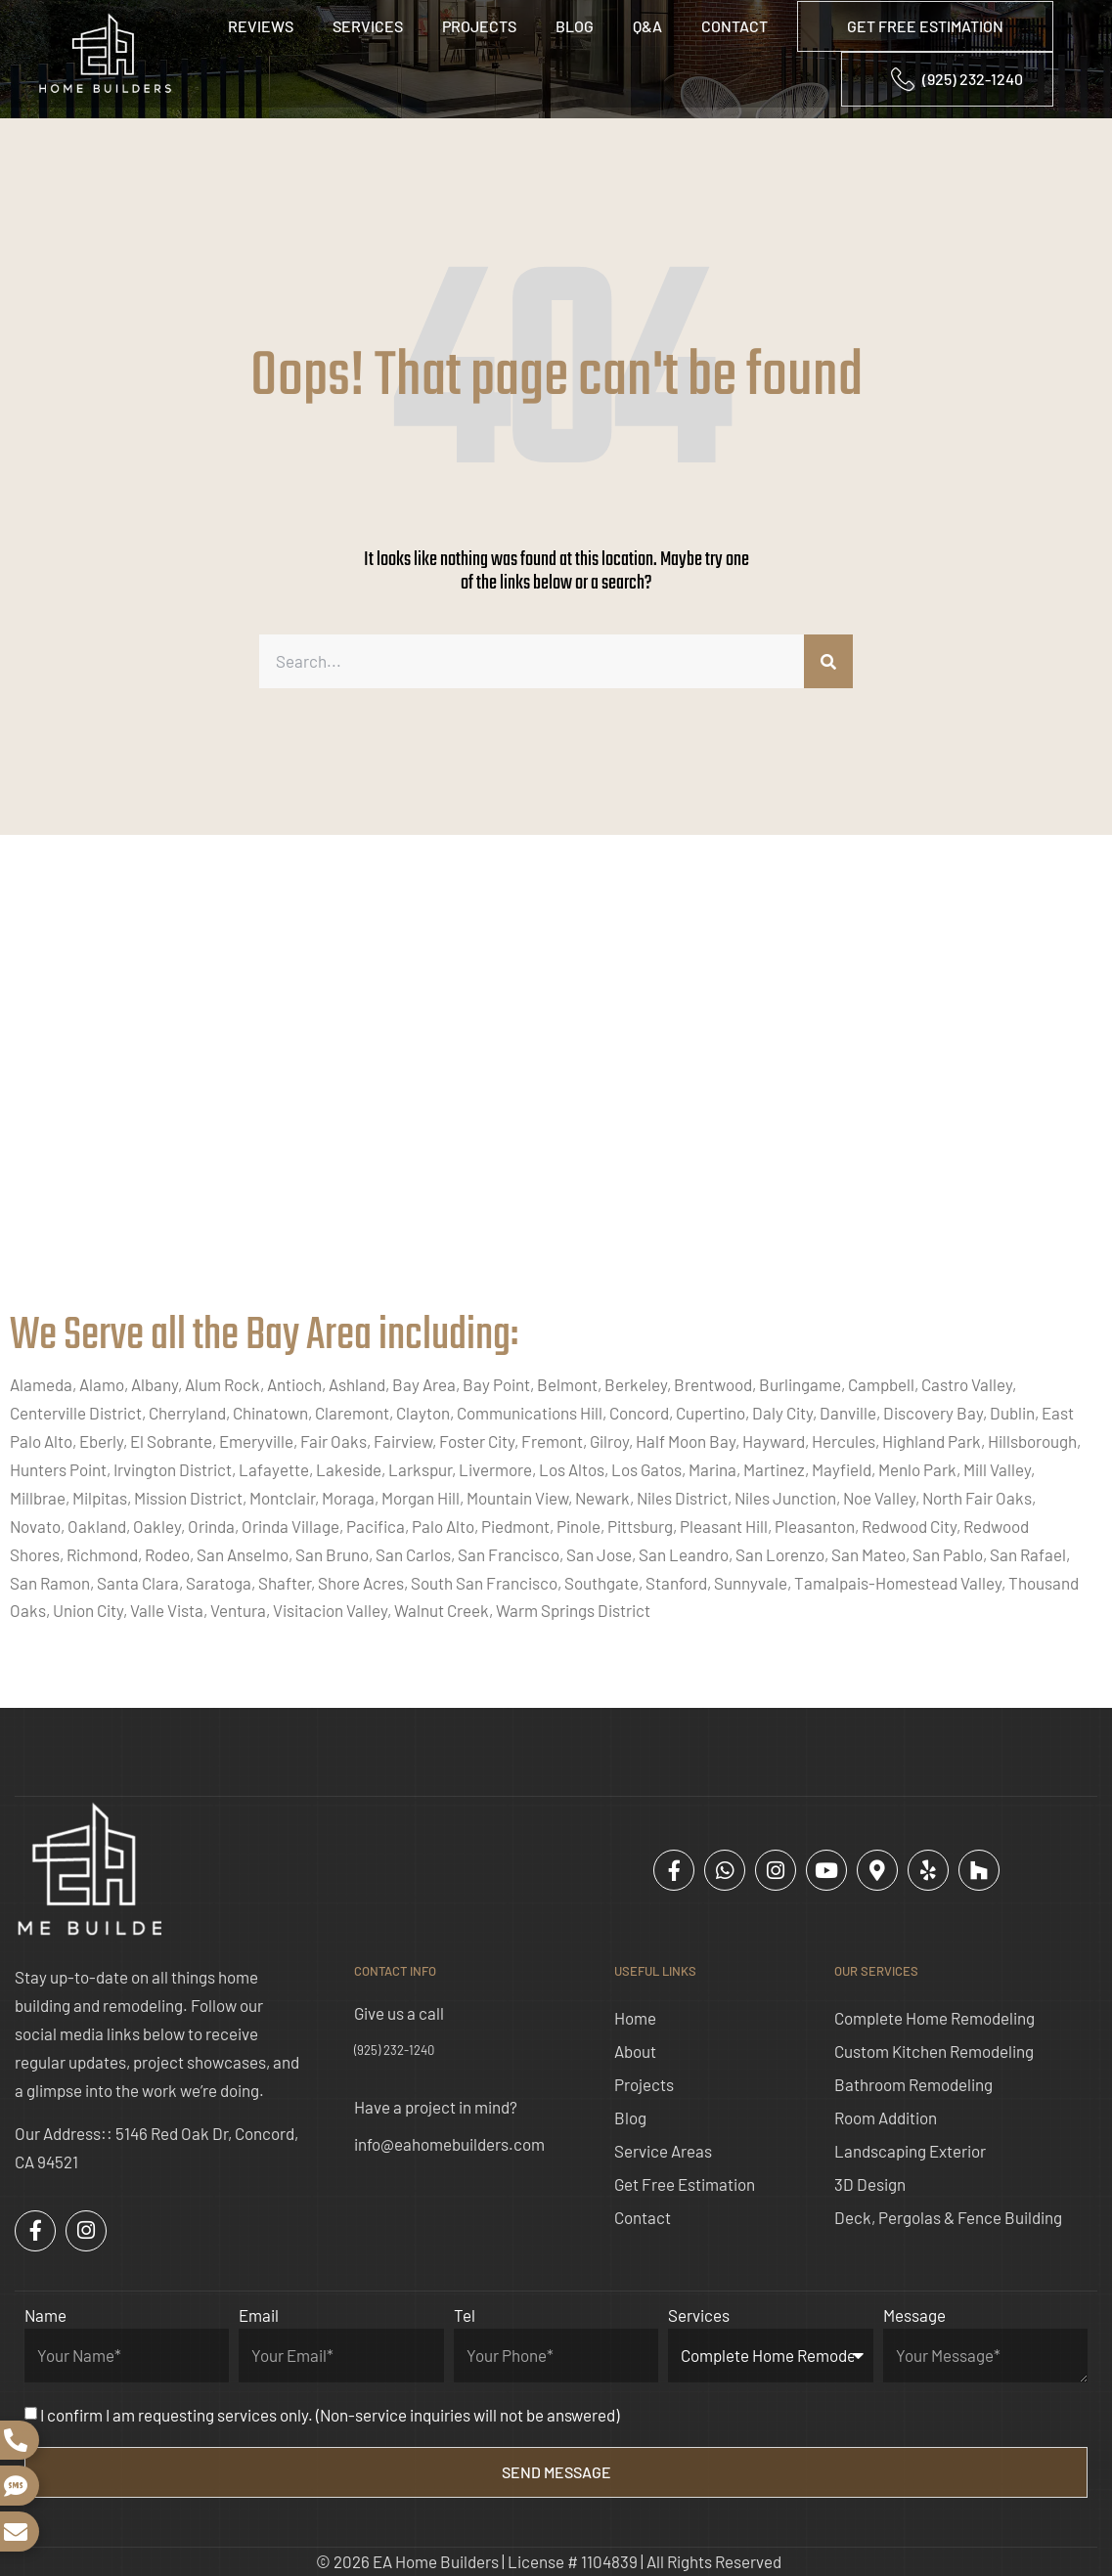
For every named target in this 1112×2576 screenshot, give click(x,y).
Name (45, 2315)
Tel (464, 2315)
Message (914, 2315)
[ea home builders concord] (556, 1093)
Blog (575, 26)
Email (259, 2315)
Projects (479, 26)
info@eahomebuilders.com (449, 2144)
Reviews (260, 26)
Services (368, 26)
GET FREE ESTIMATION (925, 26)
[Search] (828, 661)
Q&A (647, 26)
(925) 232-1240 (394, 2050)
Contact (734, 26)
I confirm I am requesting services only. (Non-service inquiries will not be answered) (329, 2415)
